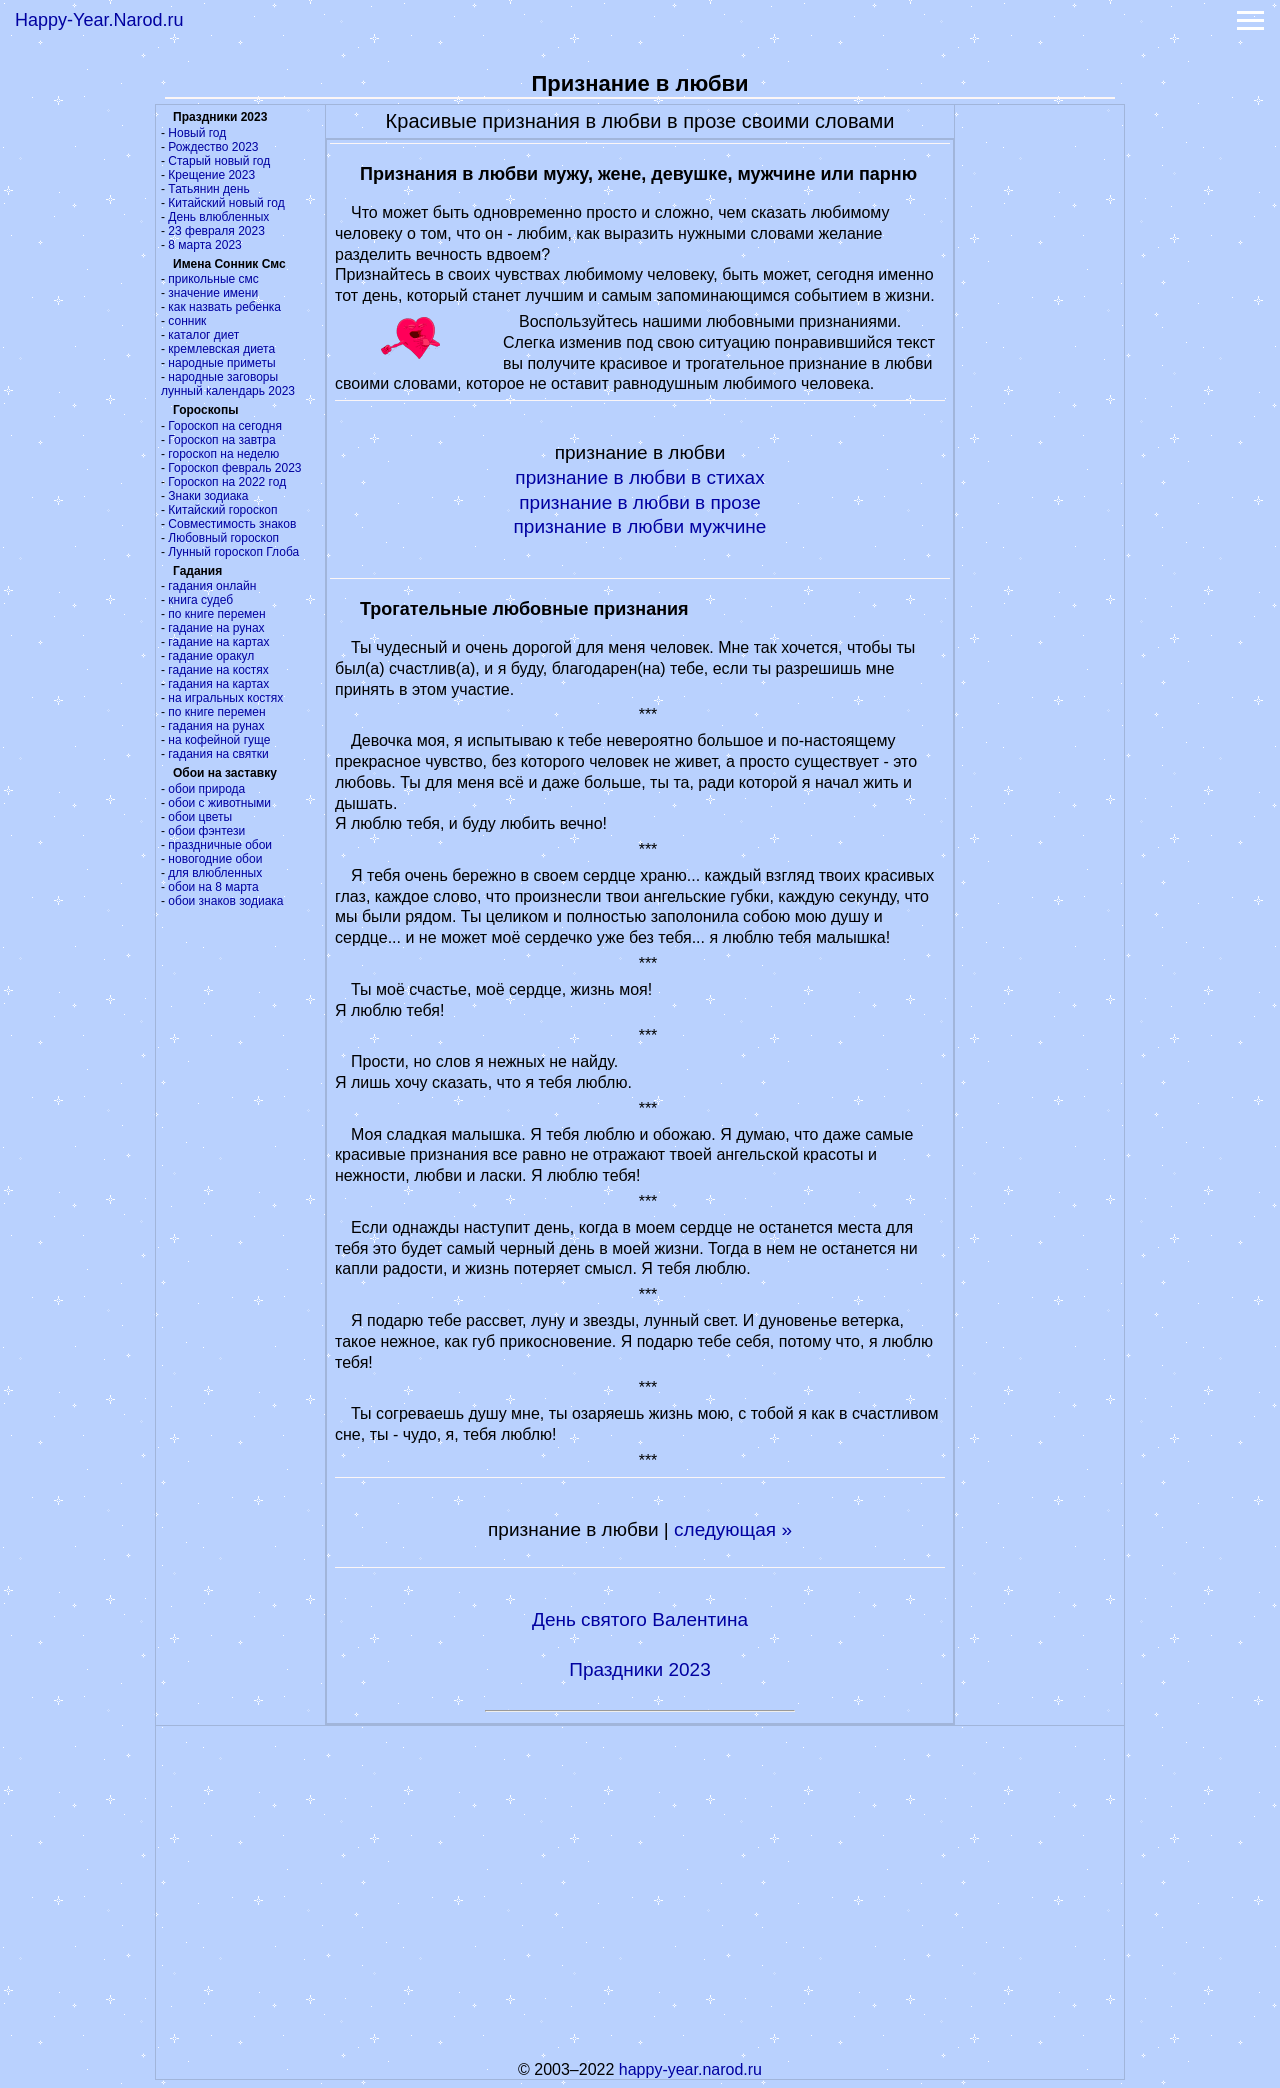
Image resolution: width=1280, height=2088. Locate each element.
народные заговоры (223, 377)
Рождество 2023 (213, 147)
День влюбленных (218, 217)
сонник (187, 321)
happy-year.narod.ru (690, 2069)
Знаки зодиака (208, 496)
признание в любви (573, 1529)
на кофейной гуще (219, 740)
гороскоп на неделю (223, 454)
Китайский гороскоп (222, 510)
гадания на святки (218, 754)
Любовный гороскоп (223, 538)
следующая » (733, 1529)
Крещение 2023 (211, 175)
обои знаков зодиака (225, 901)
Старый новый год (219, 161)
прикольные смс (213, 279)
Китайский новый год (226, 203)
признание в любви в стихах (639, 477)
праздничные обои (220, 845)
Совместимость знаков (232, 524)
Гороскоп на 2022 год (227, 482)
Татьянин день (208, 189)
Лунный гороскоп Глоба (233, 552)
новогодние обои (215, 859)
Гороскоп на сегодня (225, 426)
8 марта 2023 (204, 245)
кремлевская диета (221, 349)
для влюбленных (215, 873)
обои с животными (219, 803)
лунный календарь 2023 (228, 391)
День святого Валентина (640, 1619)
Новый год (197, 133)
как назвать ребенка (224, 307)
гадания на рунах (216, 726)
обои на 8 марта (213, 887)
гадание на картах (218, 642)
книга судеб (200, 600)
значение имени (213, 293)
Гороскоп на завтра (221, 440)
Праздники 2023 (640, 1669)
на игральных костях (225, 698)
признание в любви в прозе (639, 502)
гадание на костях (218, 670)
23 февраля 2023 (216, 231)
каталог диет (203, 335)
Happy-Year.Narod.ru (99, 20)
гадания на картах (218, 684)
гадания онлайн (212, 586)
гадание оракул (211, 656)
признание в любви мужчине (640, 526)
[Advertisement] (1040, 405)
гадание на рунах (216, 628)
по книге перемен (216, 614)
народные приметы (221, 363)
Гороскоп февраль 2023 (234, 468)
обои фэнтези (206, 831)
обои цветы (200, 817)
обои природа (206, 789)
